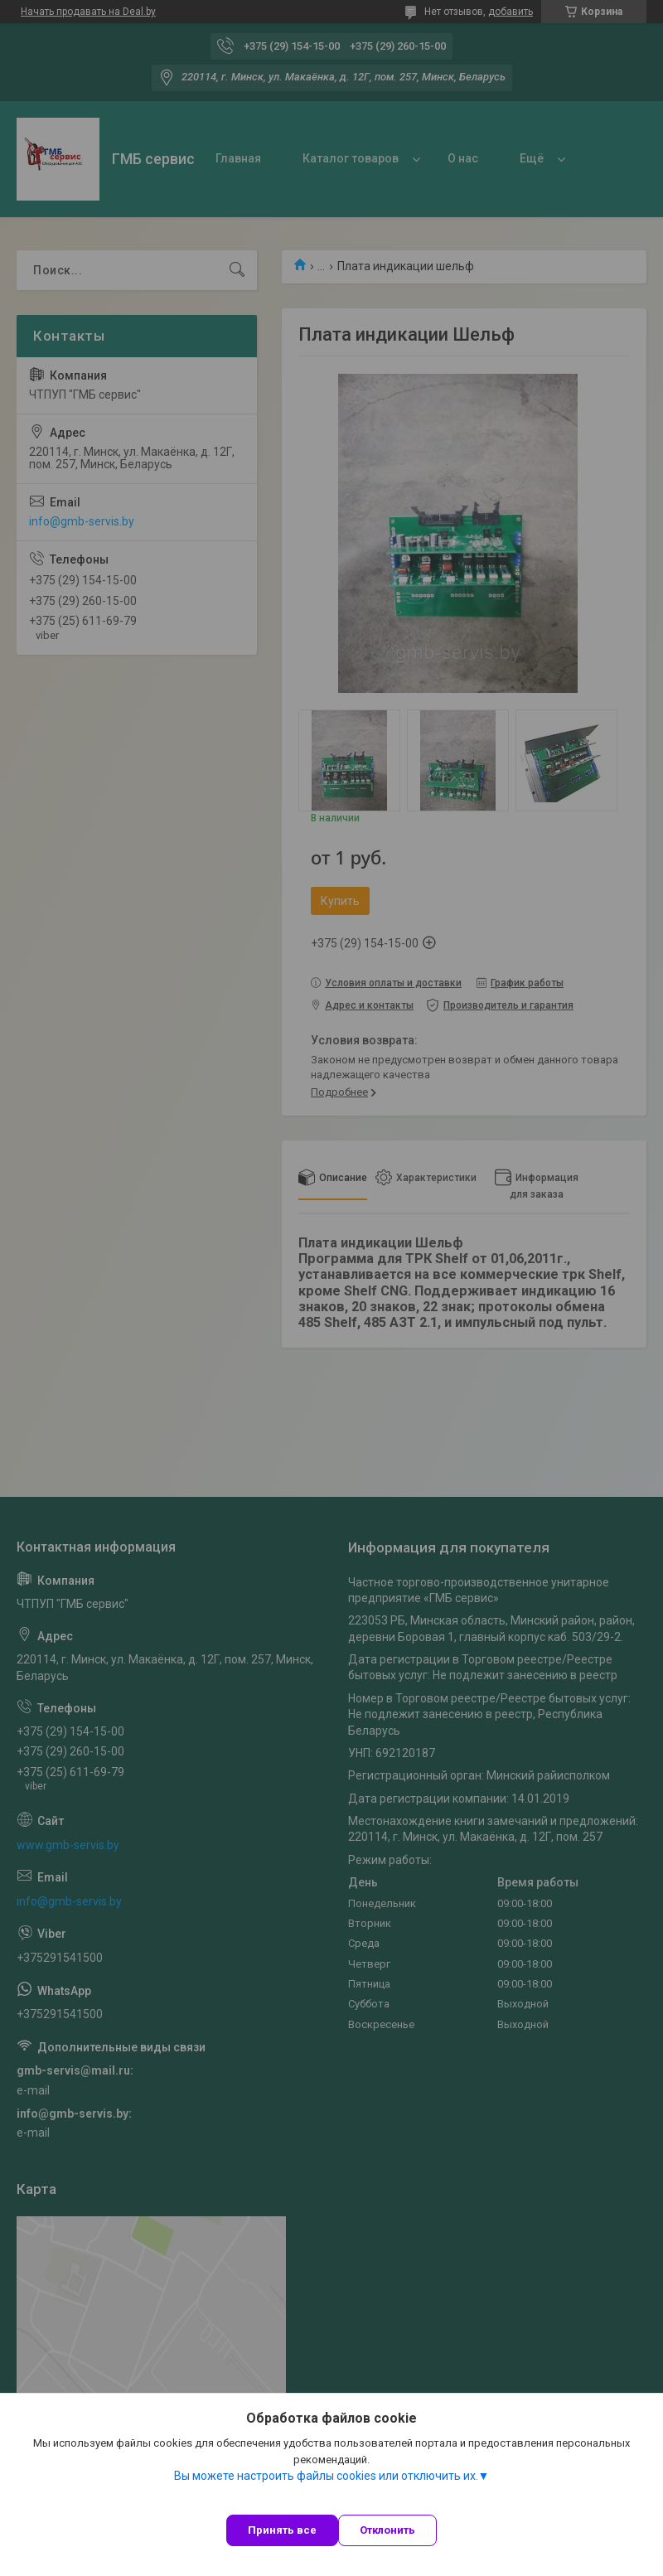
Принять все (282, 2530)
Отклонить (387, 2530)
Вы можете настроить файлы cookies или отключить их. (326, 2475)
